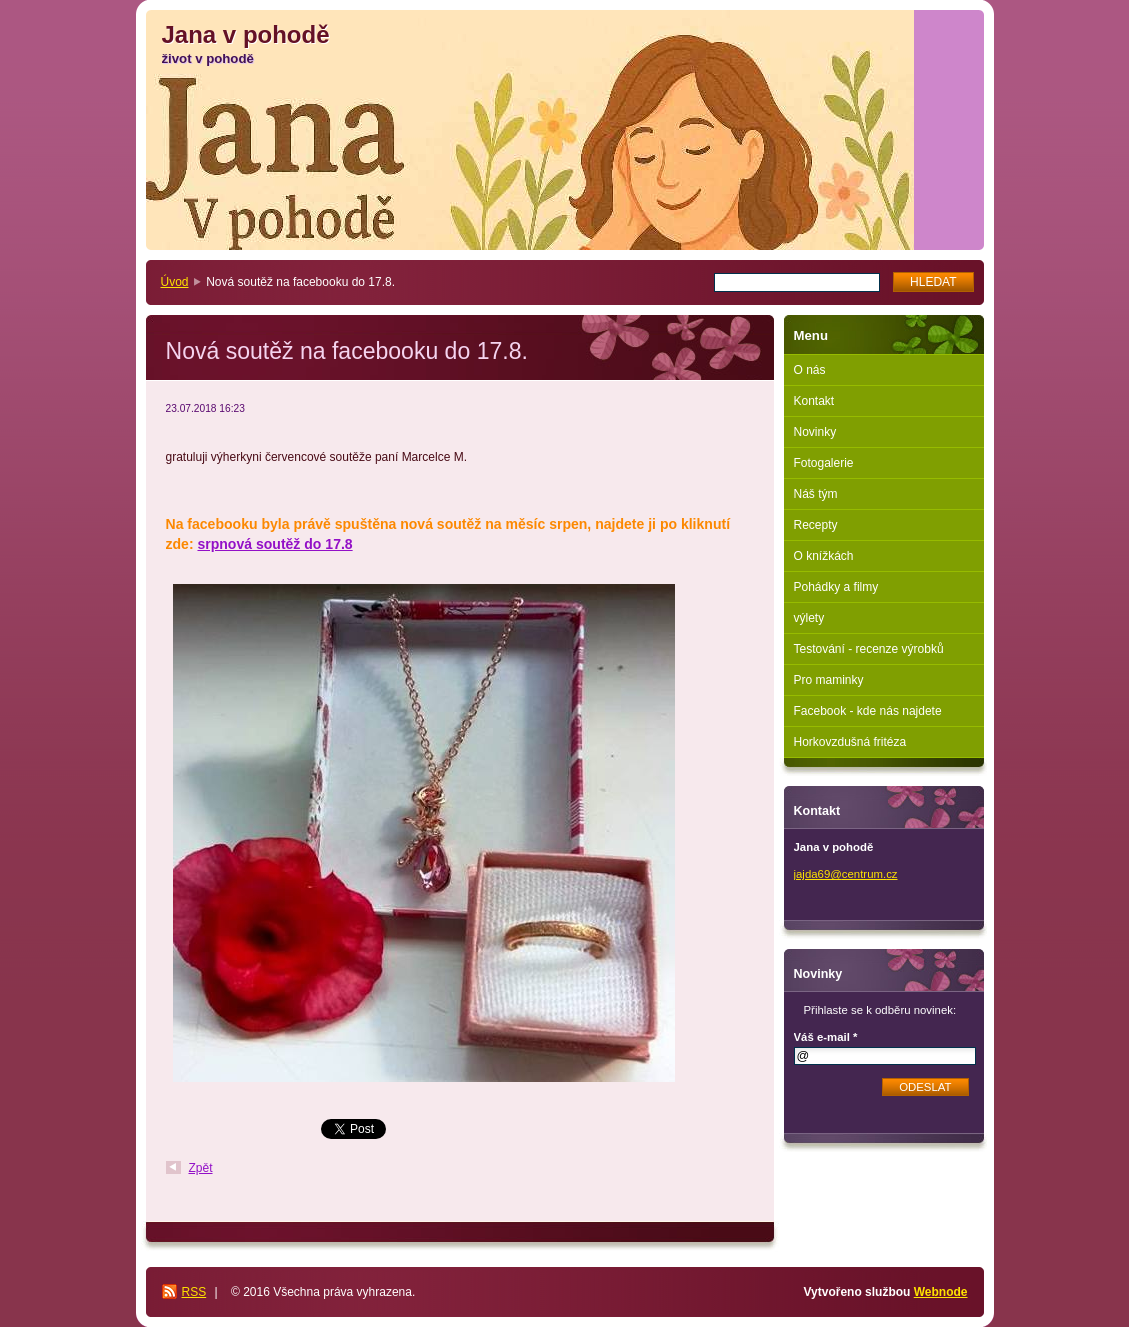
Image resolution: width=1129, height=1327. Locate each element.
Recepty (816, 525)
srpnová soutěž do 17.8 (274, 544)
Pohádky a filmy (836, 587)
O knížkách (824, 556)
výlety (809, 618)
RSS (194, 1292)
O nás (810, 370)
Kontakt (814, 401)
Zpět (201, 1168)
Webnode (941, 1292)
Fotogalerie (824, 463)
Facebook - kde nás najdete (868, 711)
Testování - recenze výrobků (869, 649)
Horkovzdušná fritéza (850, 742)
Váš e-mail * (826, 1037)
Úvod (175, 282)
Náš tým (816, 494)
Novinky (815, 432)
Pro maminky (829, 680)
